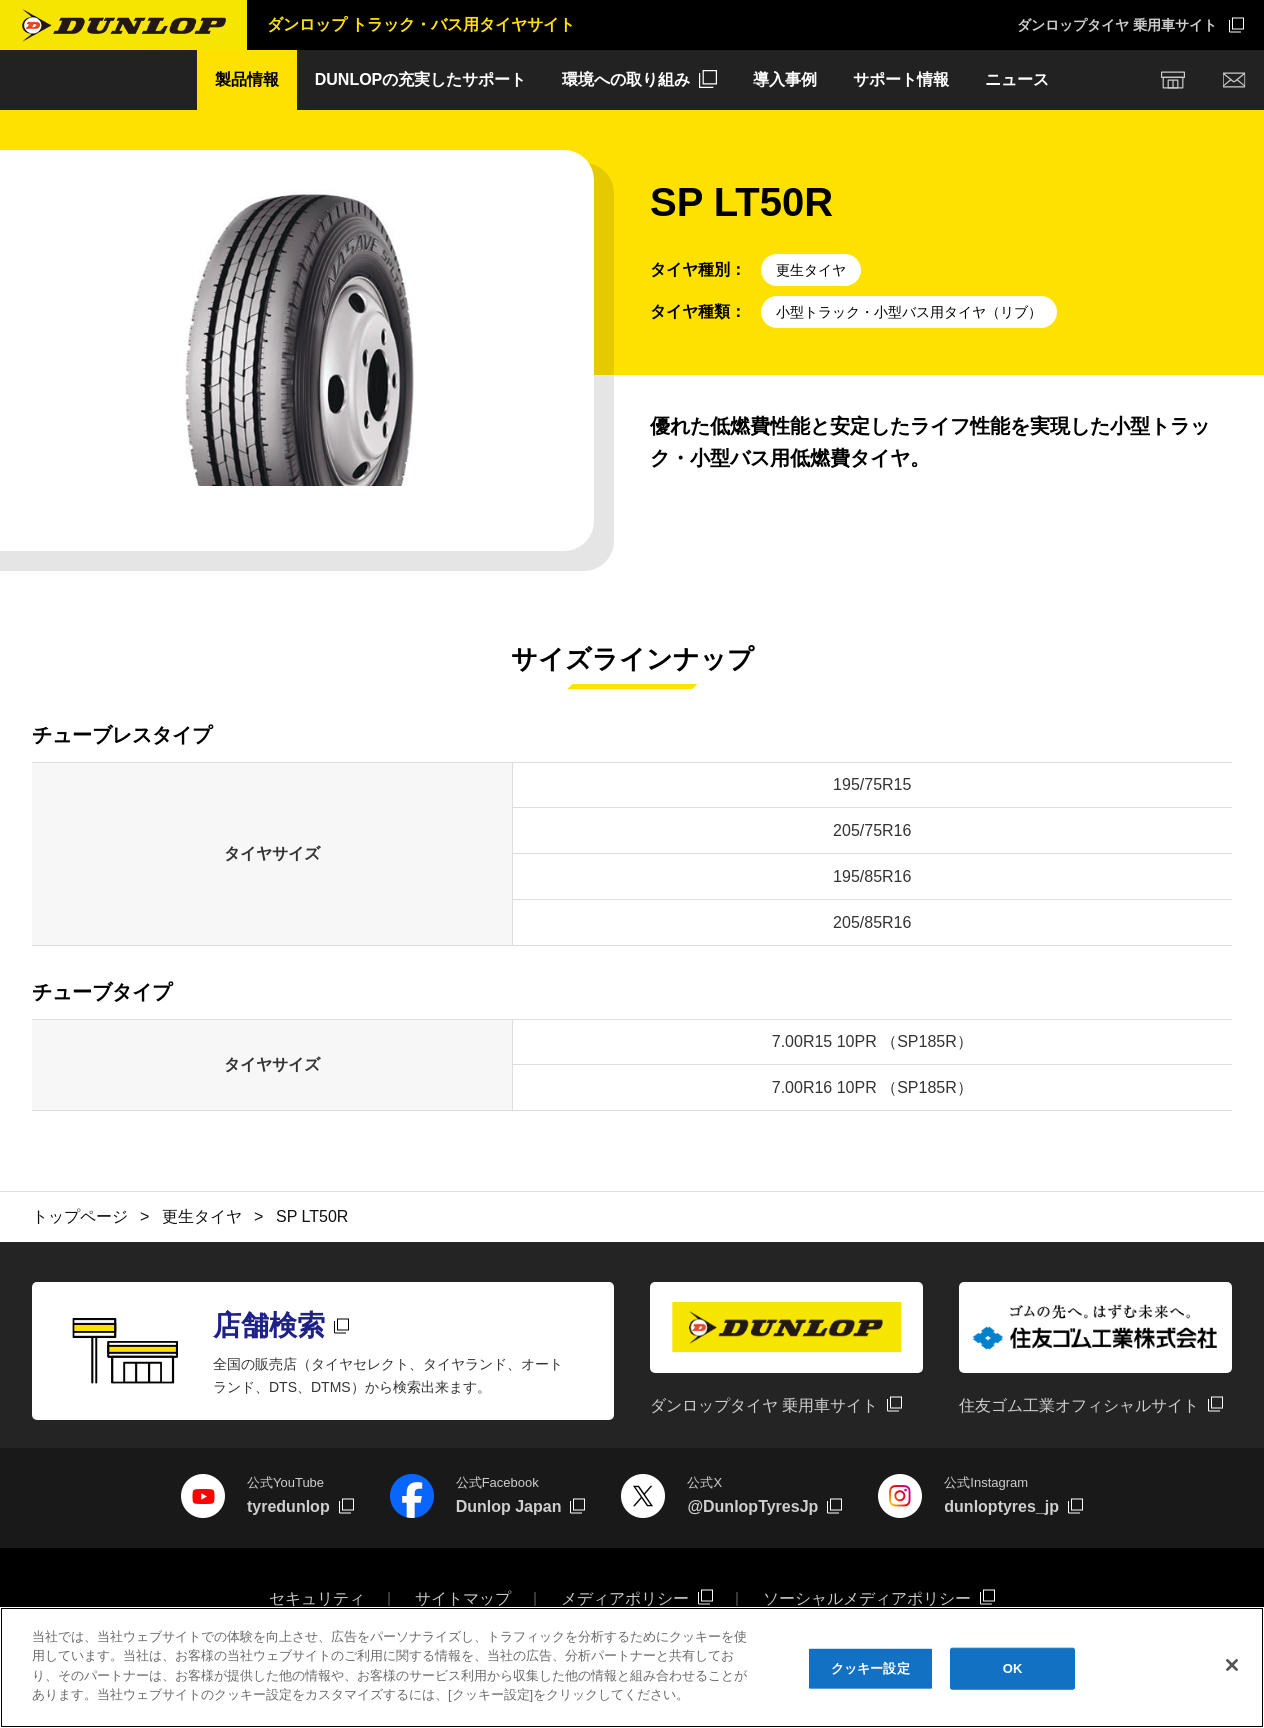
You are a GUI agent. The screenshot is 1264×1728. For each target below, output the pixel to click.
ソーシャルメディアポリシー (867, 1598)
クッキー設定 (870, 1670)
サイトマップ (463, 1598)
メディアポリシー (625, 1598)
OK (1013, 1670)
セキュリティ (317, 1598)
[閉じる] (1232, 1668)
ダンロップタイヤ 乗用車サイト (1117, 25)
